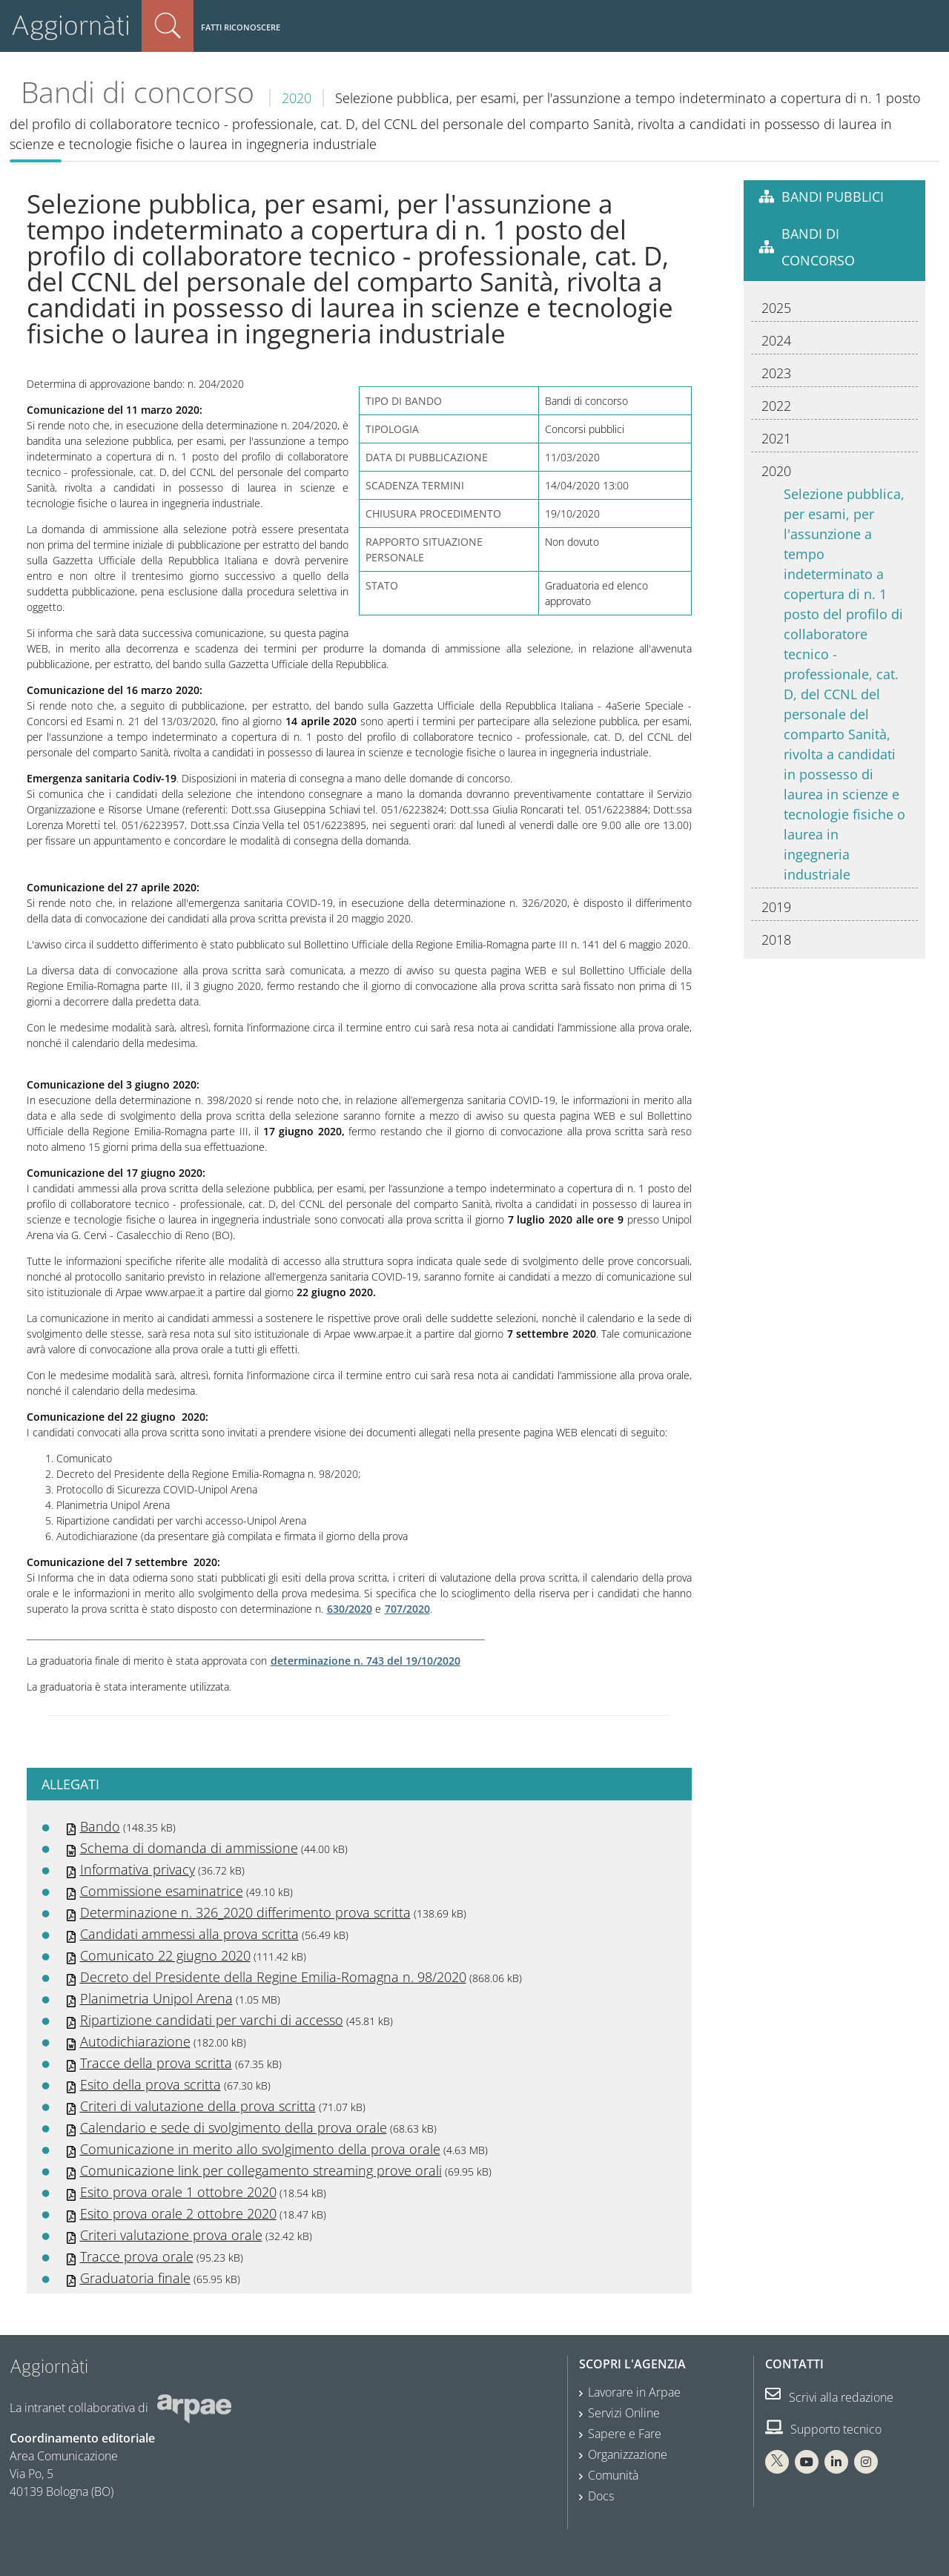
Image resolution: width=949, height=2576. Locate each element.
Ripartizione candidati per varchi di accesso (211, 2020)
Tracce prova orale (137, 2256)
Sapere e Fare (624, 2433)
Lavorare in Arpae (634, 2392)
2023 (776, 373)
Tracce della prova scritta (156, 2063)
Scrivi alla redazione (829, 2397)
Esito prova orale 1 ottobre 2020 (178, 2192)
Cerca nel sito (168, 26)
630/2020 (349, 1609)
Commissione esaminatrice (161, 1891)
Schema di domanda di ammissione (189, 1848)
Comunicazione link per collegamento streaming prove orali (261, 2170)
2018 (776, 939)
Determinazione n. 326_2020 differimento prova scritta (245, 1912)
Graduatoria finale (135, 2278)
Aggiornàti (70, 26)
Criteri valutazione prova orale (171, 2235)
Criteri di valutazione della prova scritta (198, 2106)
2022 (776, 406)
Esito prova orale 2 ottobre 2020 (178, 2213)
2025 (776, 308)
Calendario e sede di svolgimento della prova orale (233, 2127)
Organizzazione (627, 2454)
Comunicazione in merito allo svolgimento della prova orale (260, 2149)
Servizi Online (624, 2413)
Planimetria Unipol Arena (156, 1998)
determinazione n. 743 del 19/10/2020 (365, 1661)
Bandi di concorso (137, 92)
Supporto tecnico (823, 2429)
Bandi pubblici (832, 196)
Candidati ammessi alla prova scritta (189, 1934)
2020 (296, 98)
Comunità (613, 2475)
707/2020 (407, 1609)
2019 (776, 907)
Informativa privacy (137, 1869)
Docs (601, 2496)
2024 (776, 340)
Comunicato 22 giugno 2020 (165, 1955)
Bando (100, 1826)
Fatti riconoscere (240, 27)
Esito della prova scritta (150, 2084)
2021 (776, 438)
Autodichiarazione (135, 2041)
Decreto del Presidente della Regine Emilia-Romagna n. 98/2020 (273, 1977)
